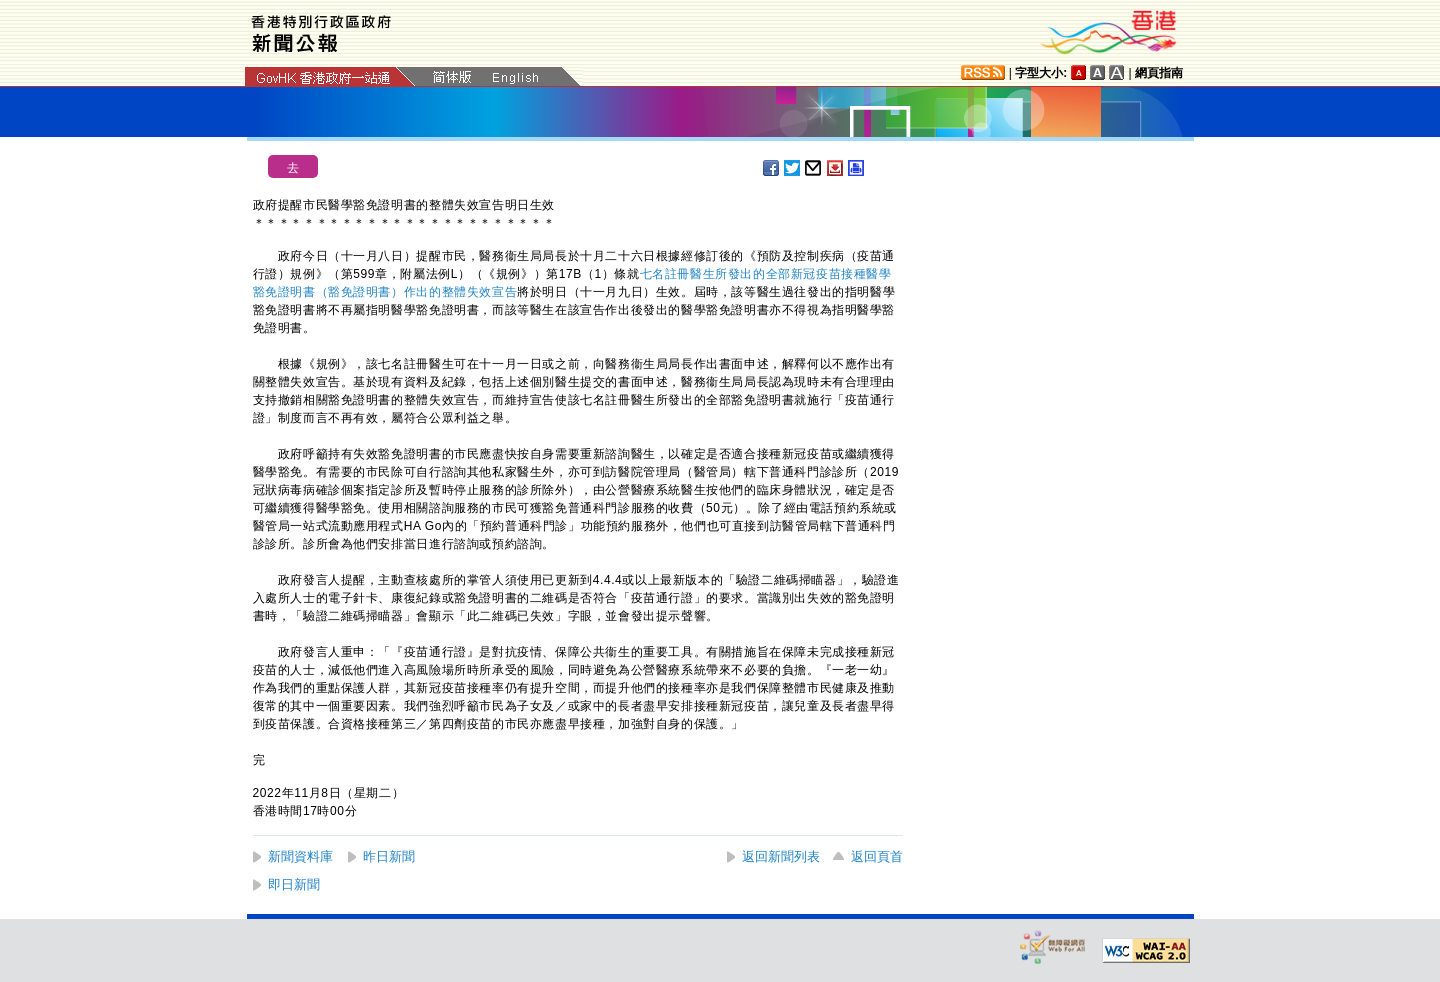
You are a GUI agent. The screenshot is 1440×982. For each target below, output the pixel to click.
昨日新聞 (389, 856)
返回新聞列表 (781, 856)
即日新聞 (294, 884)
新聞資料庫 (300, 856)
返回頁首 (877, 856)
